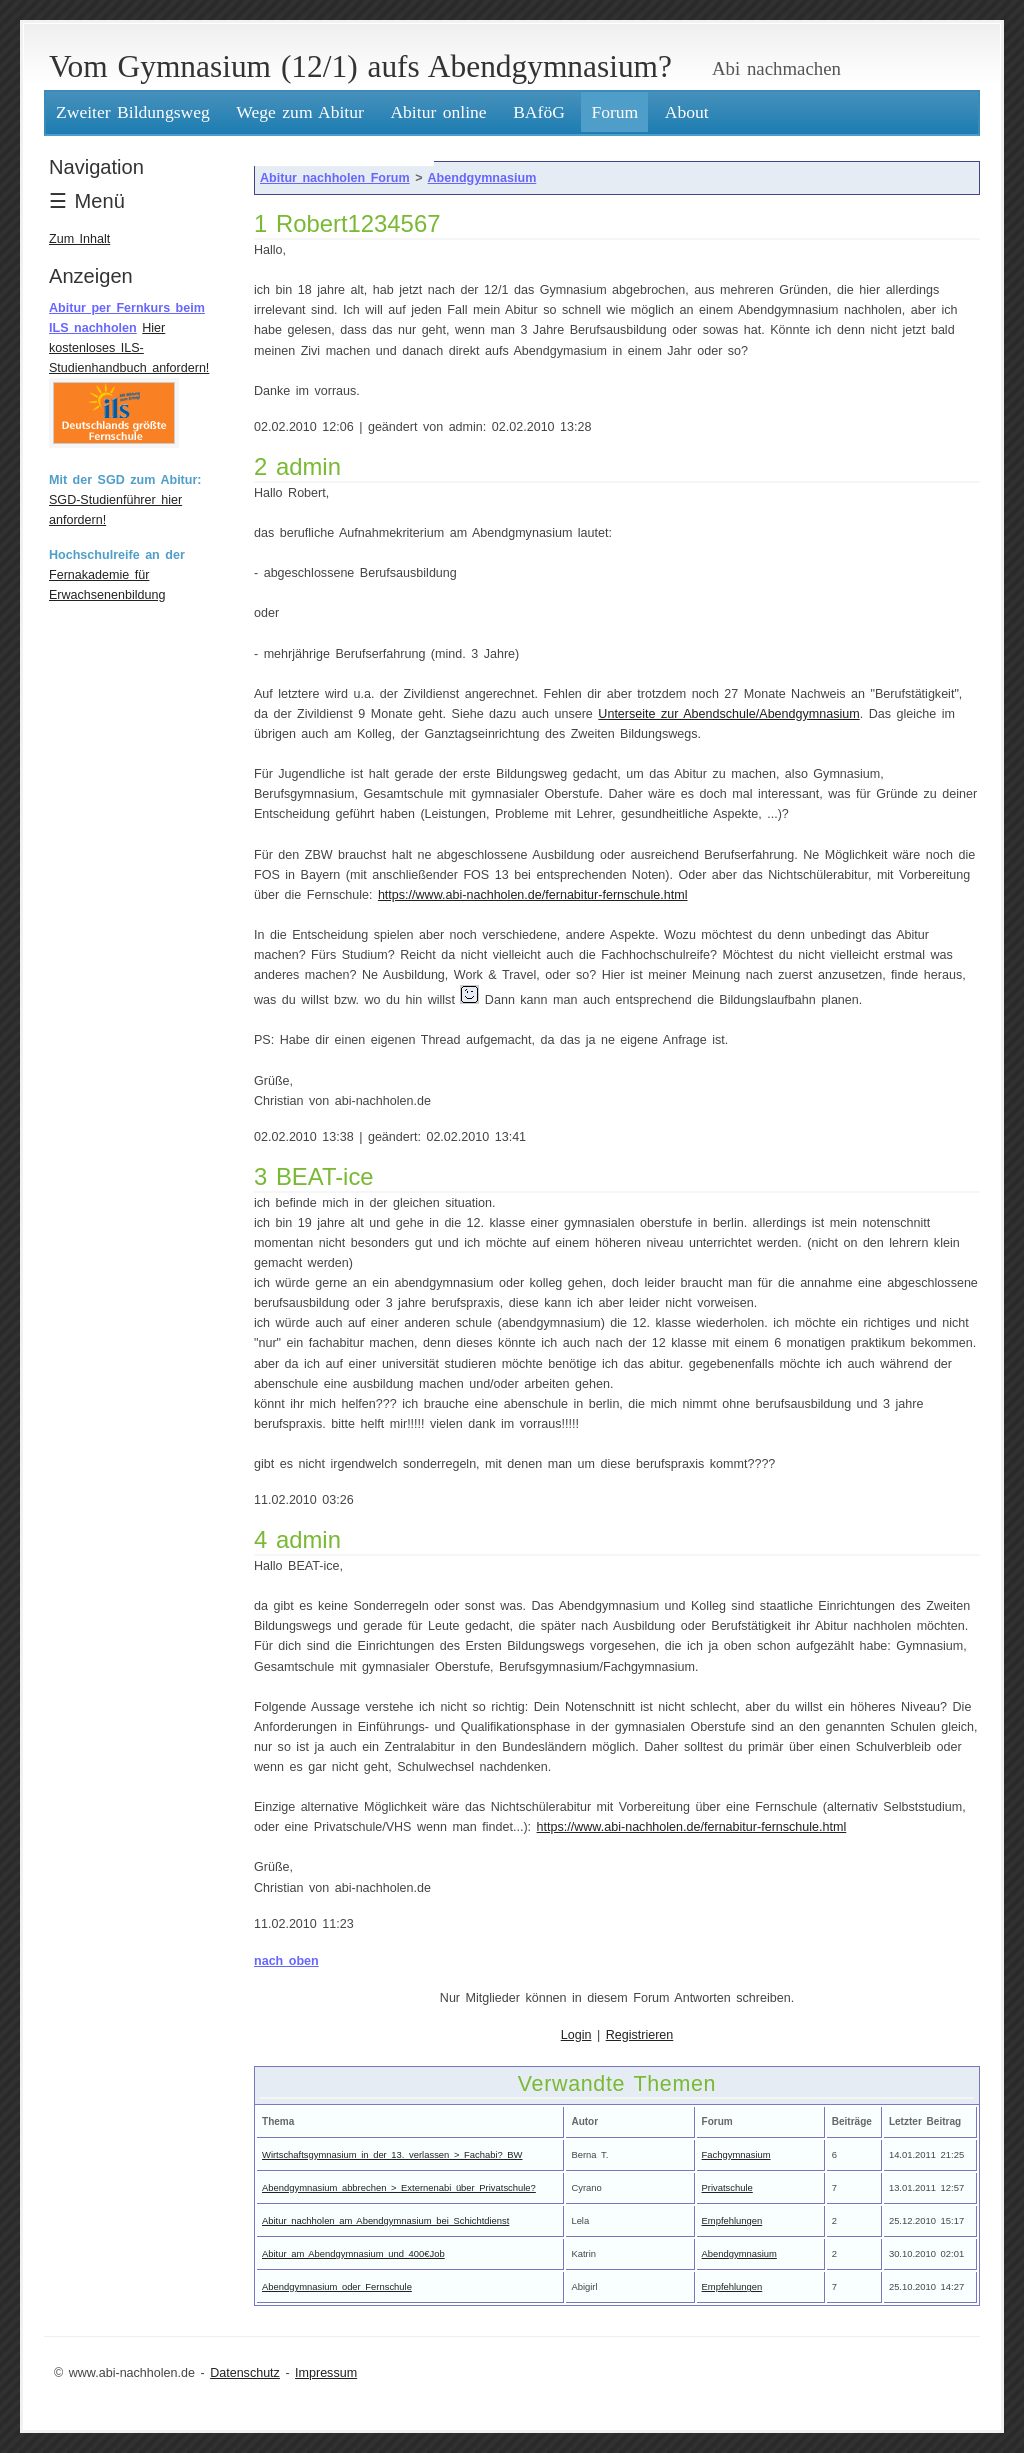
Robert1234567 (358, 223)
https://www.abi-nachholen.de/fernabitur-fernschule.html (533, 895)
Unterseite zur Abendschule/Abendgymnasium (728, 714)
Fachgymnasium (736, 2154)
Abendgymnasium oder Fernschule (337, 2286)
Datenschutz (245, 2373)
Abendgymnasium (482, 178)
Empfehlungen (732, 2220)
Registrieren (640, 2035)
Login (576, 2035)
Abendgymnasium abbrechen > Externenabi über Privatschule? (399, 2187)
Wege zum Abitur (300, 112)
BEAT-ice (325, 1176)
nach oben (286, 1961)
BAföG (539, 112)
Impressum (326, 2373)
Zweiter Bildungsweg (133, 112)
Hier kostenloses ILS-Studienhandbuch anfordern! (129, 348)
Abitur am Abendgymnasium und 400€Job (353, 2253)
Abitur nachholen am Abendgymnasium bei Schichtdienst (385, 2220)
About (687, 112)
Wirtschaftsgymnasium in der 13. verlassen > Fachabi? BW (392, 2154)
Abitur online (438, 112)
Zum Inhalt (79, 239)
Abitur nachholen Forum (335, 178)
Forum (614, 112)
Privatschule (727, 2187)
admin (308, 466)
